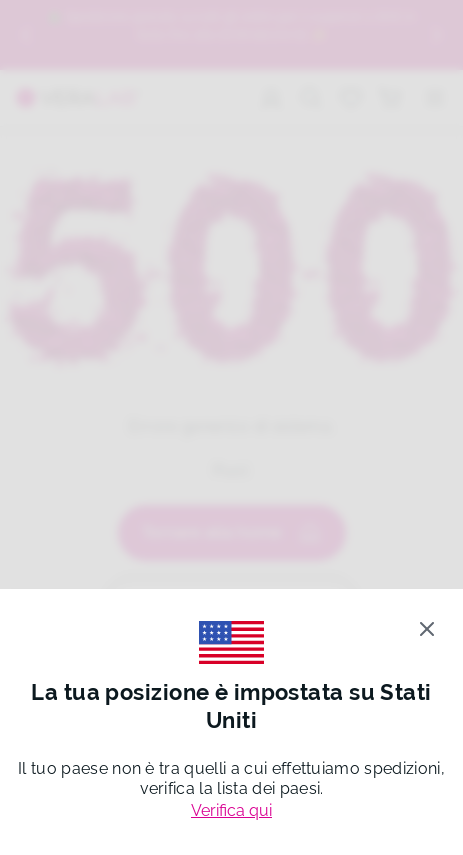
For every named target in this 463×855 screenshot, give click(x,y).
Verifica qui (231, 810)
